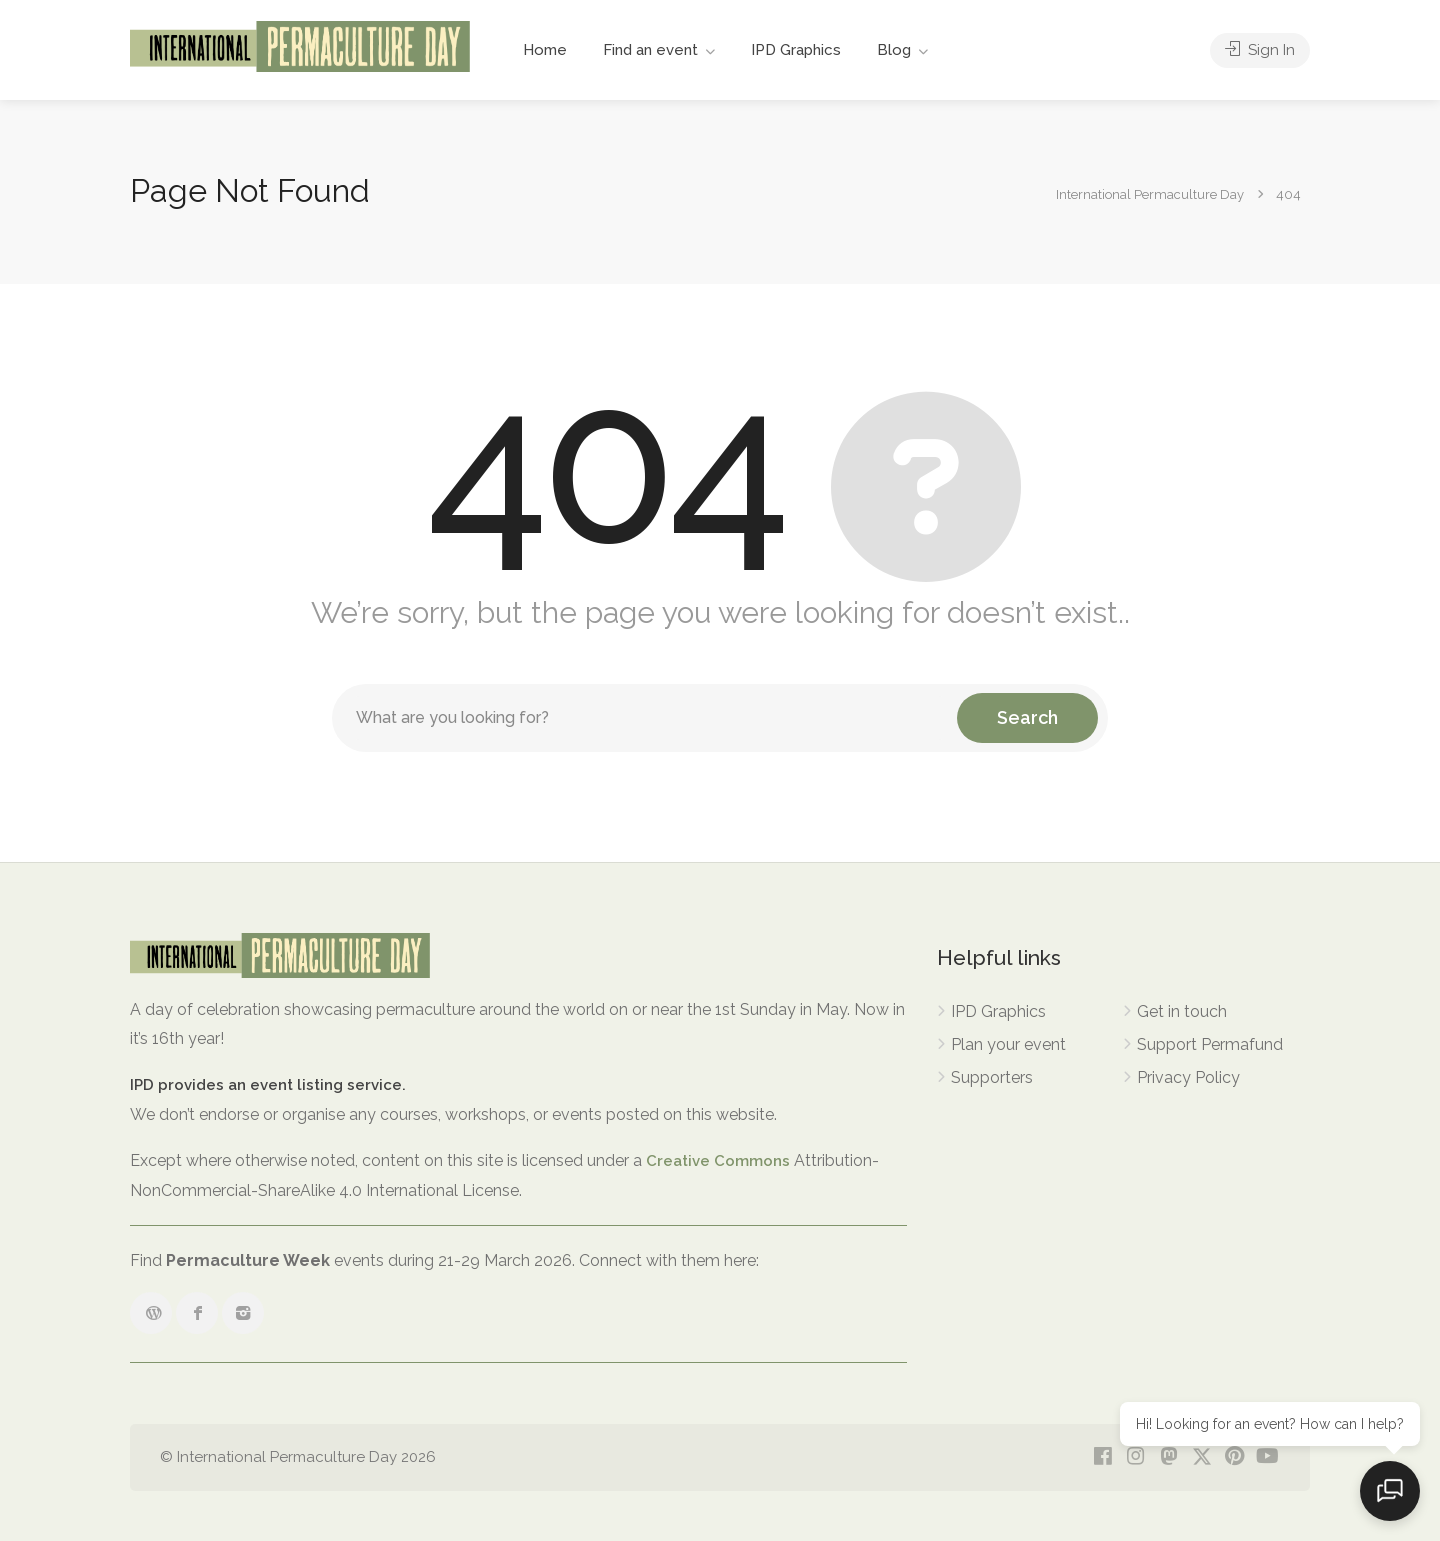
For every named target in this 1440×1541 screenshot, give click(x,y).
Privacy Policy (1188, 1077)
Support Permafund (1210, 1044)
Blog (894, 50)
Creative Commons (718, 1161)
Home (545, 50)
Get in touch (1182, 1011)
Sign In (1260, 50)
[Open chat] (1390, 1491)
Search (1027, 717)
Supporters (992, 1077)
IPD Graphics (796, 50)
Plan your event (1008, 1044)
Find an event (650, 50)
